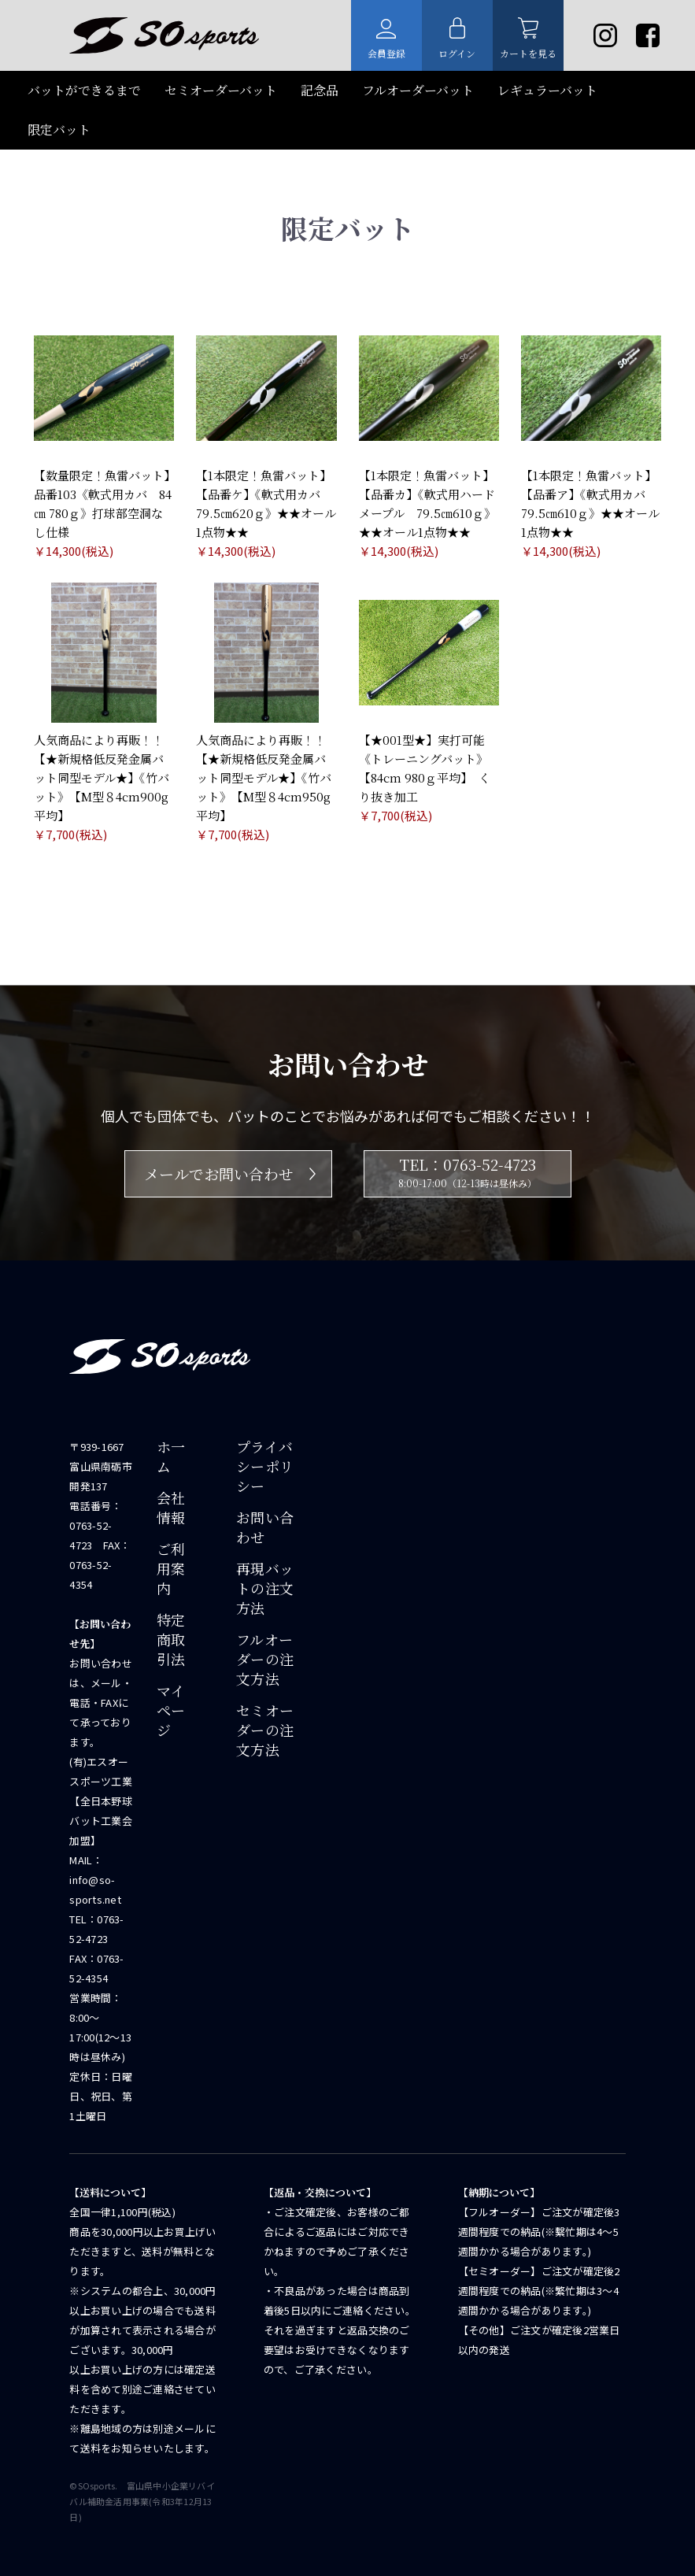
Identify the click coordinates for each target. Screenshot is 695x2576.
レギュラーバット (547, 90)
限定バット (59, 129)
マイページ (171, 1710)
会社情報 (171, 1507)
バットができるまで (84, 90)
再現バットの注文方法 (265, 1588)
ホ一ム (171, 1456)
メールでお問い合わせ (230, 1173)
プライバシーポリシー (265, 1466)
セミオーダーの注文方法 (265, 1730)
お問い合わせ (265, 1527)
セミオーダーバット (221, 90)
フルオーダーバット (418, 90)
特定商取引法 (171, 1639)
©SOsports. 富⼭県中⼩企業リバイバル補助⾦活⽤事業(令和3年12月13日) (142, 2501)
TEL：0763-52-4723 (467, 1173)
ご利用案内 (171, 1568)
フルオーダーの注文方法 (265, 1659)
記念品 (319, 90)
